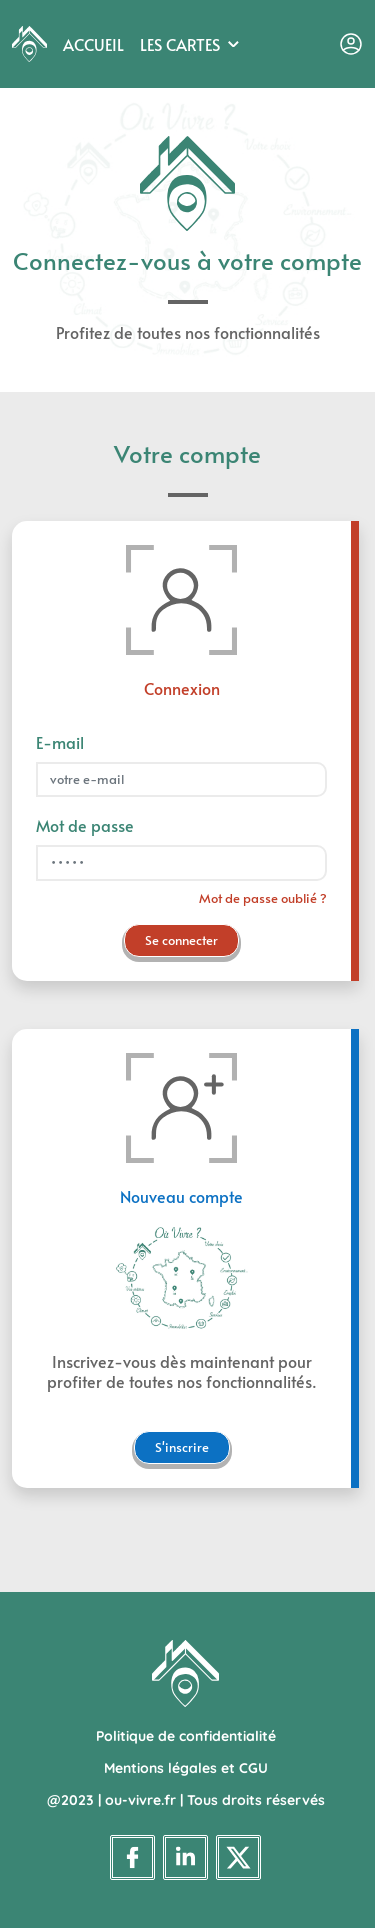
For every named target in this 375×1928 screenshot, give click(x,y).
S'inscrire (182, 1447)
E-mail (60, 742)
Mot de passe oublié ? (263, 898)
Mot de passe (85, 825)
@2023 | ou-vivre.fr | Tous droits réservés (186, 1800)
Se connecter (181, 940)
